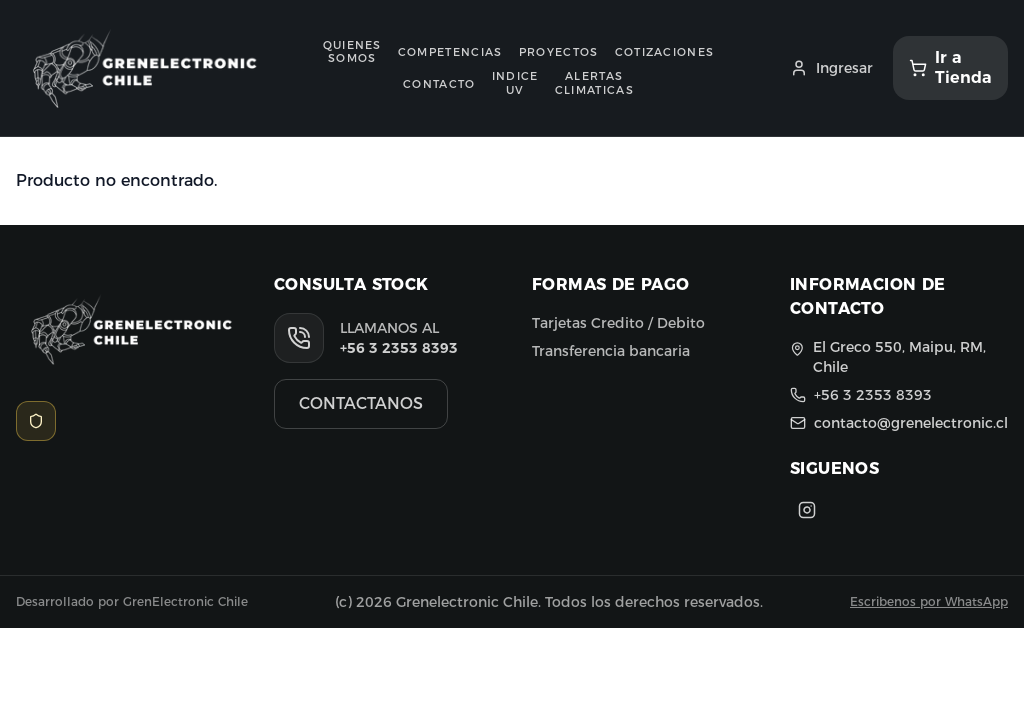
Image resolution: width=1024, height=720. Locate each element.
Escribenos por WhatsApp (929, 601)
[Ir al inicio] (137, 68)
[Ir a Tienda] (950, 68)
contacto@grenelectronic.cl (911, 423)
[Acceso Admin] (36, 421)
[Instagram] (807, 510)
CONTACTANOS (361, 403)
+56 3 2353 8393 (399, 348)
